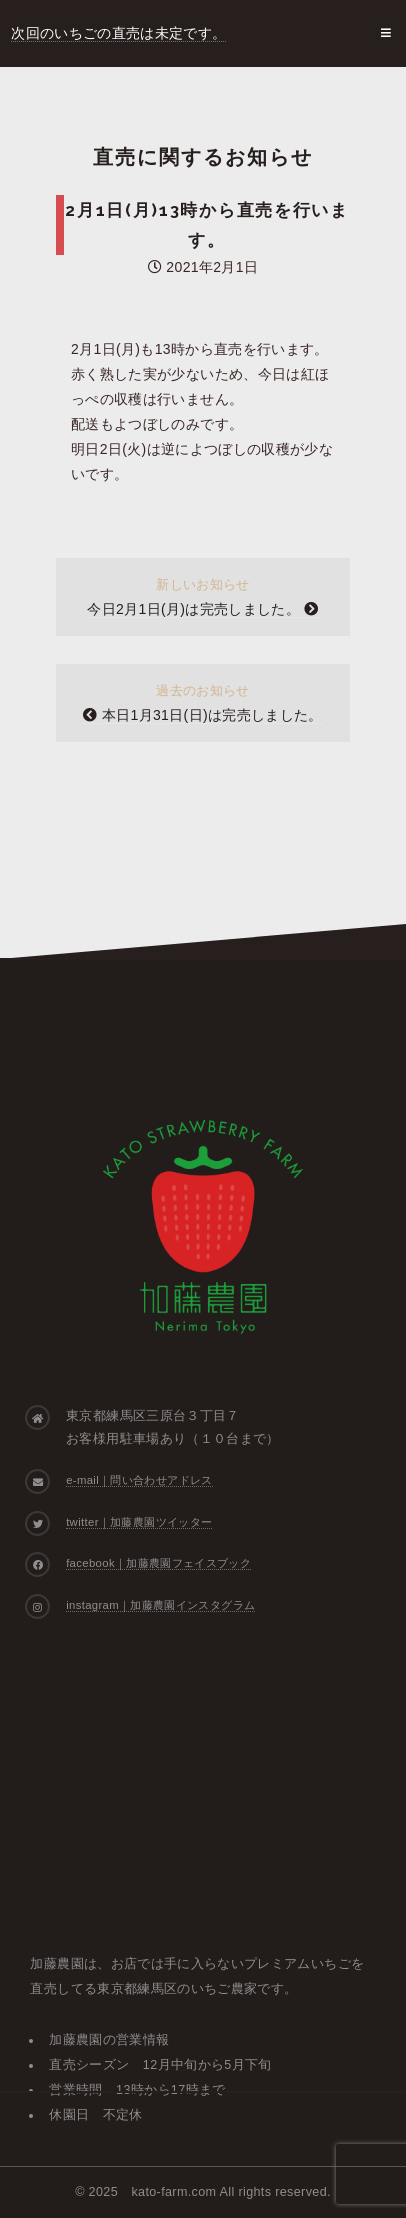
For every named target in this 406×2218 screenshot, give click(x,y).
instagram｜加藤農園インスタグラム (160, 1605)
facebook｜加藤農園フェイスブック (158, 1563)
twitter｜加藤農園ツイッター (139, 1522)
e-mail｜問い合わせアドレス (139, 1480)
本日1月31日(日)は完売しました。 (203, 715)
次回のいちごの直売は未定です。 (118, 33)
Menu (383, 33)
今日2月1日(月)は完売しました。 (202, 609)
